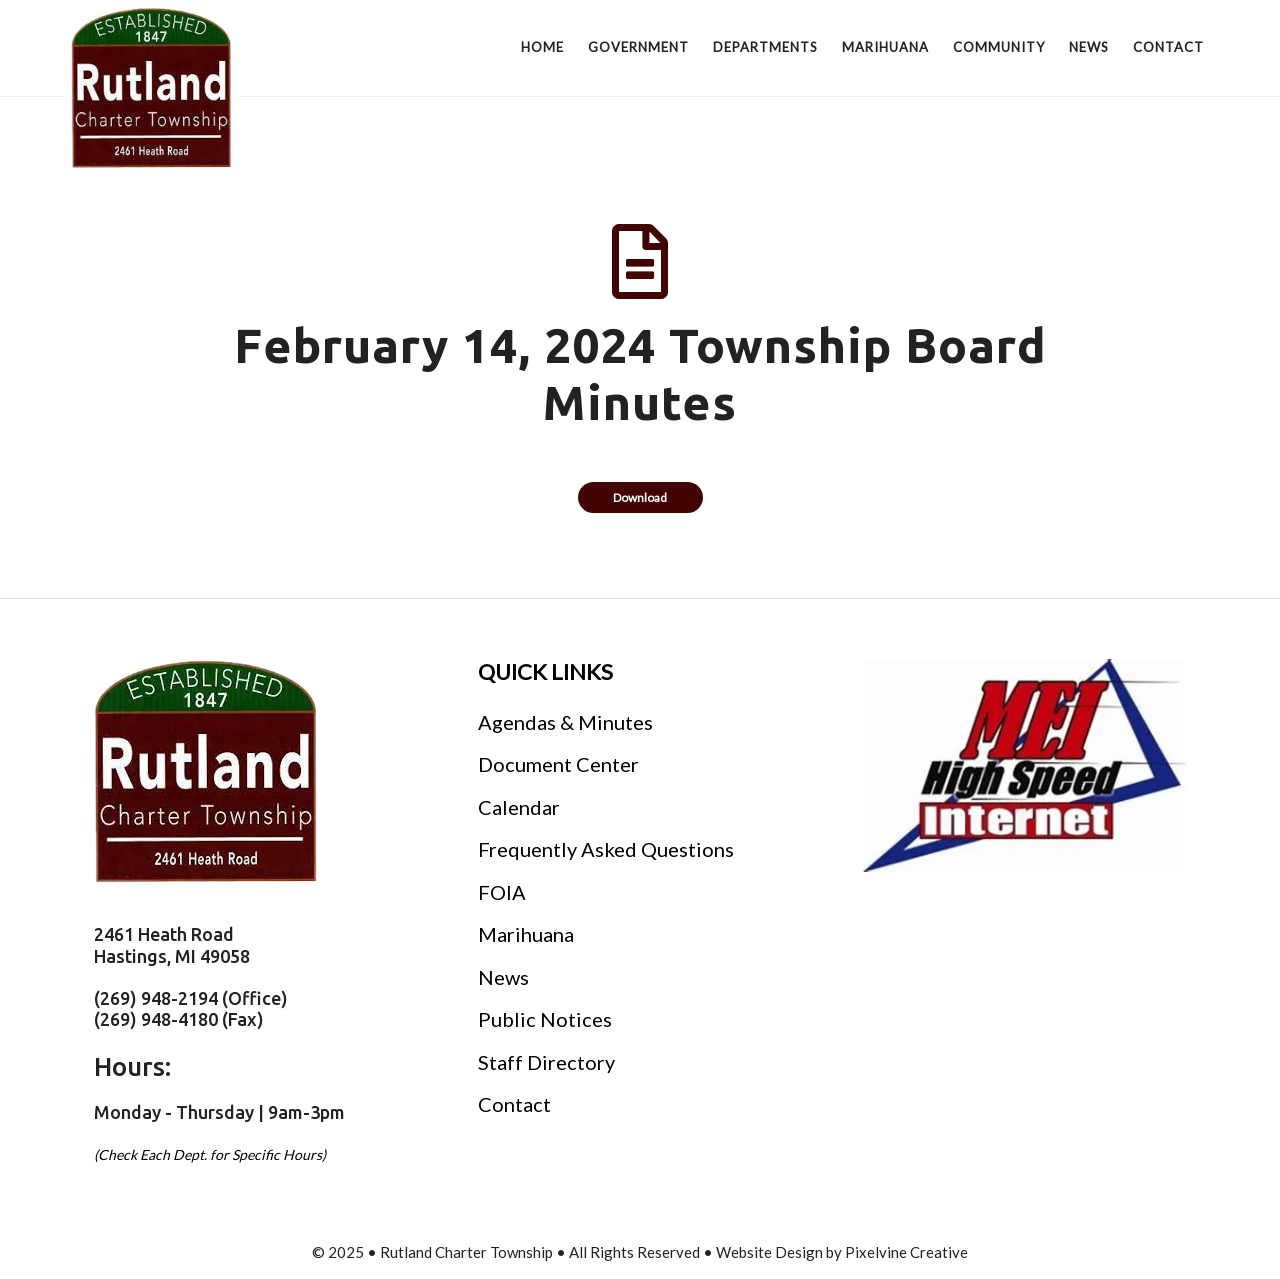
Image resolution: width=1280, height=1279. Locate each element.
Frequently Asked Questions (606, 849)
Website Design (769, 1252)
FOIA (502, 892)
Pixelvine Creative (906, 1252)
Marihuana (526, 934)
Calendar (519, 807)
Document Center (558, 764)
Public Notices (545, 1019)
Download (640, 497)
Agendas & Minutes (565, 722)
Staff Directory (546, 1062)
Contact (514, 1104)
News (503, 977)
